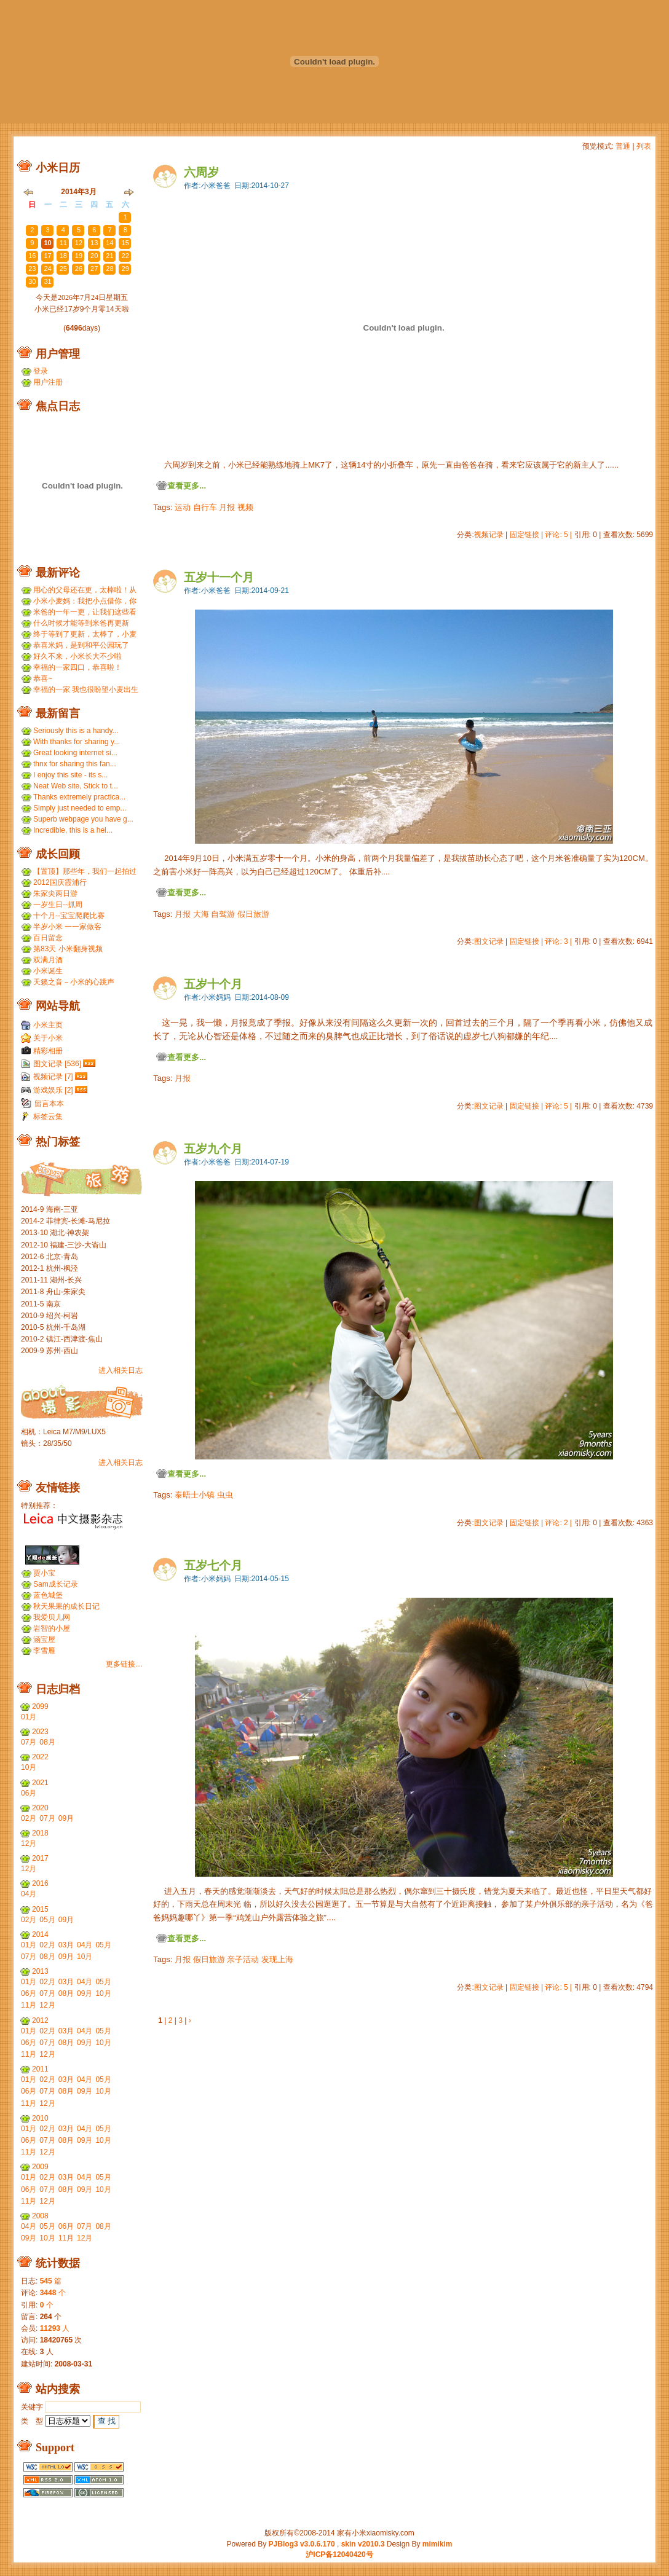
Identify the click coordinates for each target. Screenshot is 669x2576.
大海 (201, 914)
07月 (28, 1742)
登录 (40, 371)
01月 (28, 1717)
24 (47, 217)
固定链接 (524, 534)
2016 (40, 1883)
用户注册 (48, 382)
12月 (28, 1843)
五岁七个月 (213, 1565)
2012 (40, 2020)
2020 (40, 1808)
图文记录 (489, 941)
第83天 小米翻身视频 (68, 948)
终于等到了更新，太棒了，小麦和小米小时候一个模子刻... (85, 634)
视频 (245, 507)
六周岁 (201, 172)
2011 (40, 2069)
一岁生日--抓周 (57, 904)
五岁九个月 (213, 1148)
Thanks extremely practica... (79, 797)
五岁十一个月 (219, 577)
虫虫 (225, 1494)
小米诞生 (48, 971)
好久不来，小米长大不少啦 (77, 656)
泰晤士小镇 (195, 1494)
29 (125, 268)
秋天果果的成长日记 (66, 1606)
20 (94, 255)
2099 (40, 1706)
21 (109, 255)
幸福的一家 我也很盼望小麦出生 (85, 689)
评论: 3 (556, 941)
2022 (40, 1757)
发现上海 (277, 1959)
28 (109, 217)
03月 (66, 1945)
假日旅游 (253, 914)
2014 (40, 1934)
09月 (66, 1818)
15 (125, 242)
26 (78, 217)
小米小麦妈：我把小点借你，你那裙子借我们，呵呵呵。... (85, 601)
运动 (183, 507)
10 (47, 242)
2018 (40, 1833)
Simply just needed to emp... (79, 808)
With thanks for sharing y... (76, 741)
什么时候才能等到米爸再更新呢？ (81, 623)
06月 (28, 1793)
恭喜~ (42, 678)
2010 (40, 2118)
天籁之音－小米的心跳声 (73, 982)
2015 (40, 1909)
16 (32, 255)
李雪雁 (44, 1650)
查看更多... (186, 485)
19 (78, 255)
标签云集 (48, 1116)
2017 (40, 1858)
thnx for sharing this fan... (74, 764)
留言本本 (49, 1103)
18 (63, 255)
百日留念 (48, 937)
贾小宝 (44, 1573)
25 (63, 217)
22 (125, 255)
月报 (227, 507)
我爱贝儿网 (51, 1617)
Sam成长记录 (55, 1584)
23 (32, 217)
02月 (28, 1818)
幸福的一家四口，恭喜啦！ (77, 667)
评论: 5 (556, 534)
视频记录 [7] (53, 1076)
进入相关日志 (120, 1370)
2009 (40, 2166)
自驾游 (223, 914)
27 (94, 217)
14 (109, 242)
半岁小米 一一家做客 (67, 926)
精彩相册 (48, 1050)
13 (94, 242)
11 (63, 242)
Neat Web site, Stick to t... (75, 786)
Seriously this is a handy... (76, 730)
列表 (643, 146)
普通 (623, 146)
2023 (40, 1731)
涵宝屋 (44, 1639)
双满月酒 (48, 960)
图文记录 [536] (57, 1063)
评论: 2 (556, 1522)
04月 (28, 1894)
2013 (40, 1971)
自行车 (205, 507)
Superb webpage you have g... (83, 819)
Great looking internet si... (75, 752)
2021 (40, 1782)
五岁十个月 (213, 984)
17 (47, 255)
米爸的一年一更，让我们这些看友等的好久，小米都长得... (85, 612)
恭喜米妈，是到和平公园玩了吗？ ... (81, 645)
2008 (40, 2216)
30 (32, 281)
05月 (47, 1919)
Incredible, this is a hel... (73, 830)
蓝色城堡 (48, 1595)
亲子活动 (243, 1959)
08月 (47, 1742)
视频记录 (489, 534)
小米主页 (48, 1025)
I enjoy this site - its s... (70, 775)
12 (78, 242)
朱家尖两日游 (55, 893)
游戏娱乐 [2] (53, 1090)
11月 (28, 2005)
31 (47, 281)
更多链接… (124, 1664)
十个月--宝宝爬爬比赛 (69, 915)
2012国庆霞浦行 (60, 882)
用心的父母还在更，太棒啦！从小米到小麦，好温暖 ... (85, 590)
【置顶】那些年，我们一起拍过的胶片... (85, 871)
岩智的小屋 (51, 1628)
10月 (28, 1767)
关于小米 (48, 1038)
